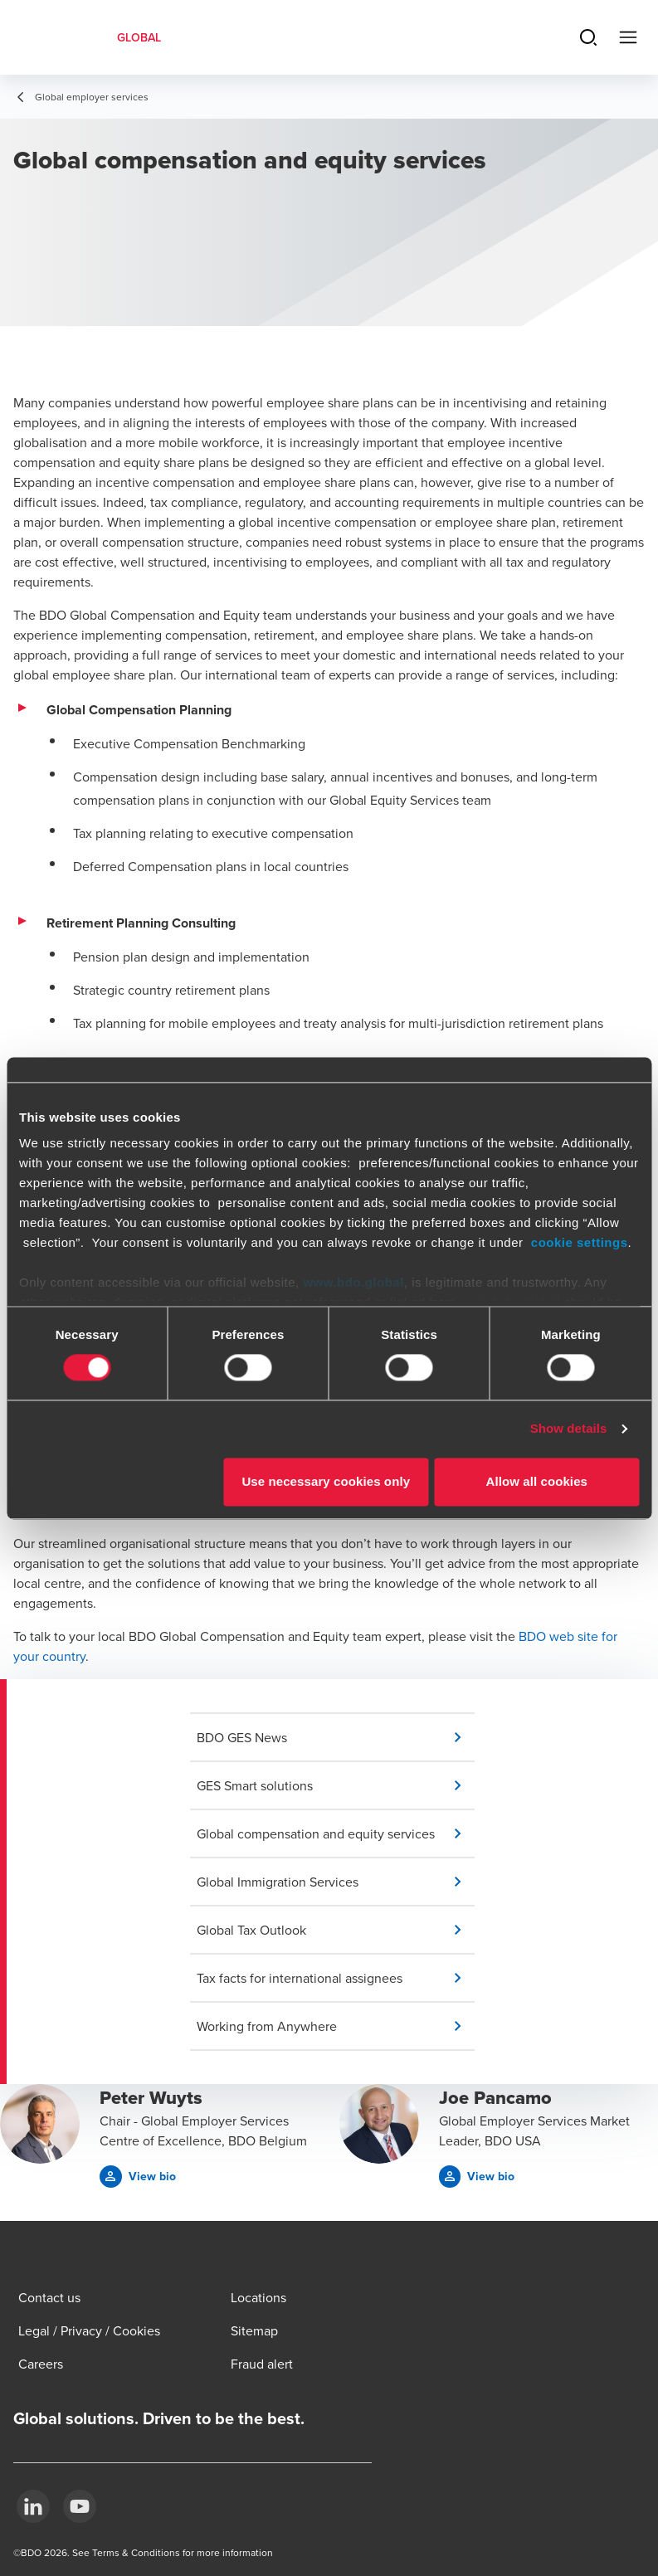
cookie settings (579, 1242)
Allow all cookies (536, 1481)
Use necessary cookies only (325, 1481)
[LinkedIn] (33, 2506)
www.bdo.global (353, 1282)
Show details (568, 1429)
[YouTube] (80, 2506)
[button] (336, 1737)
